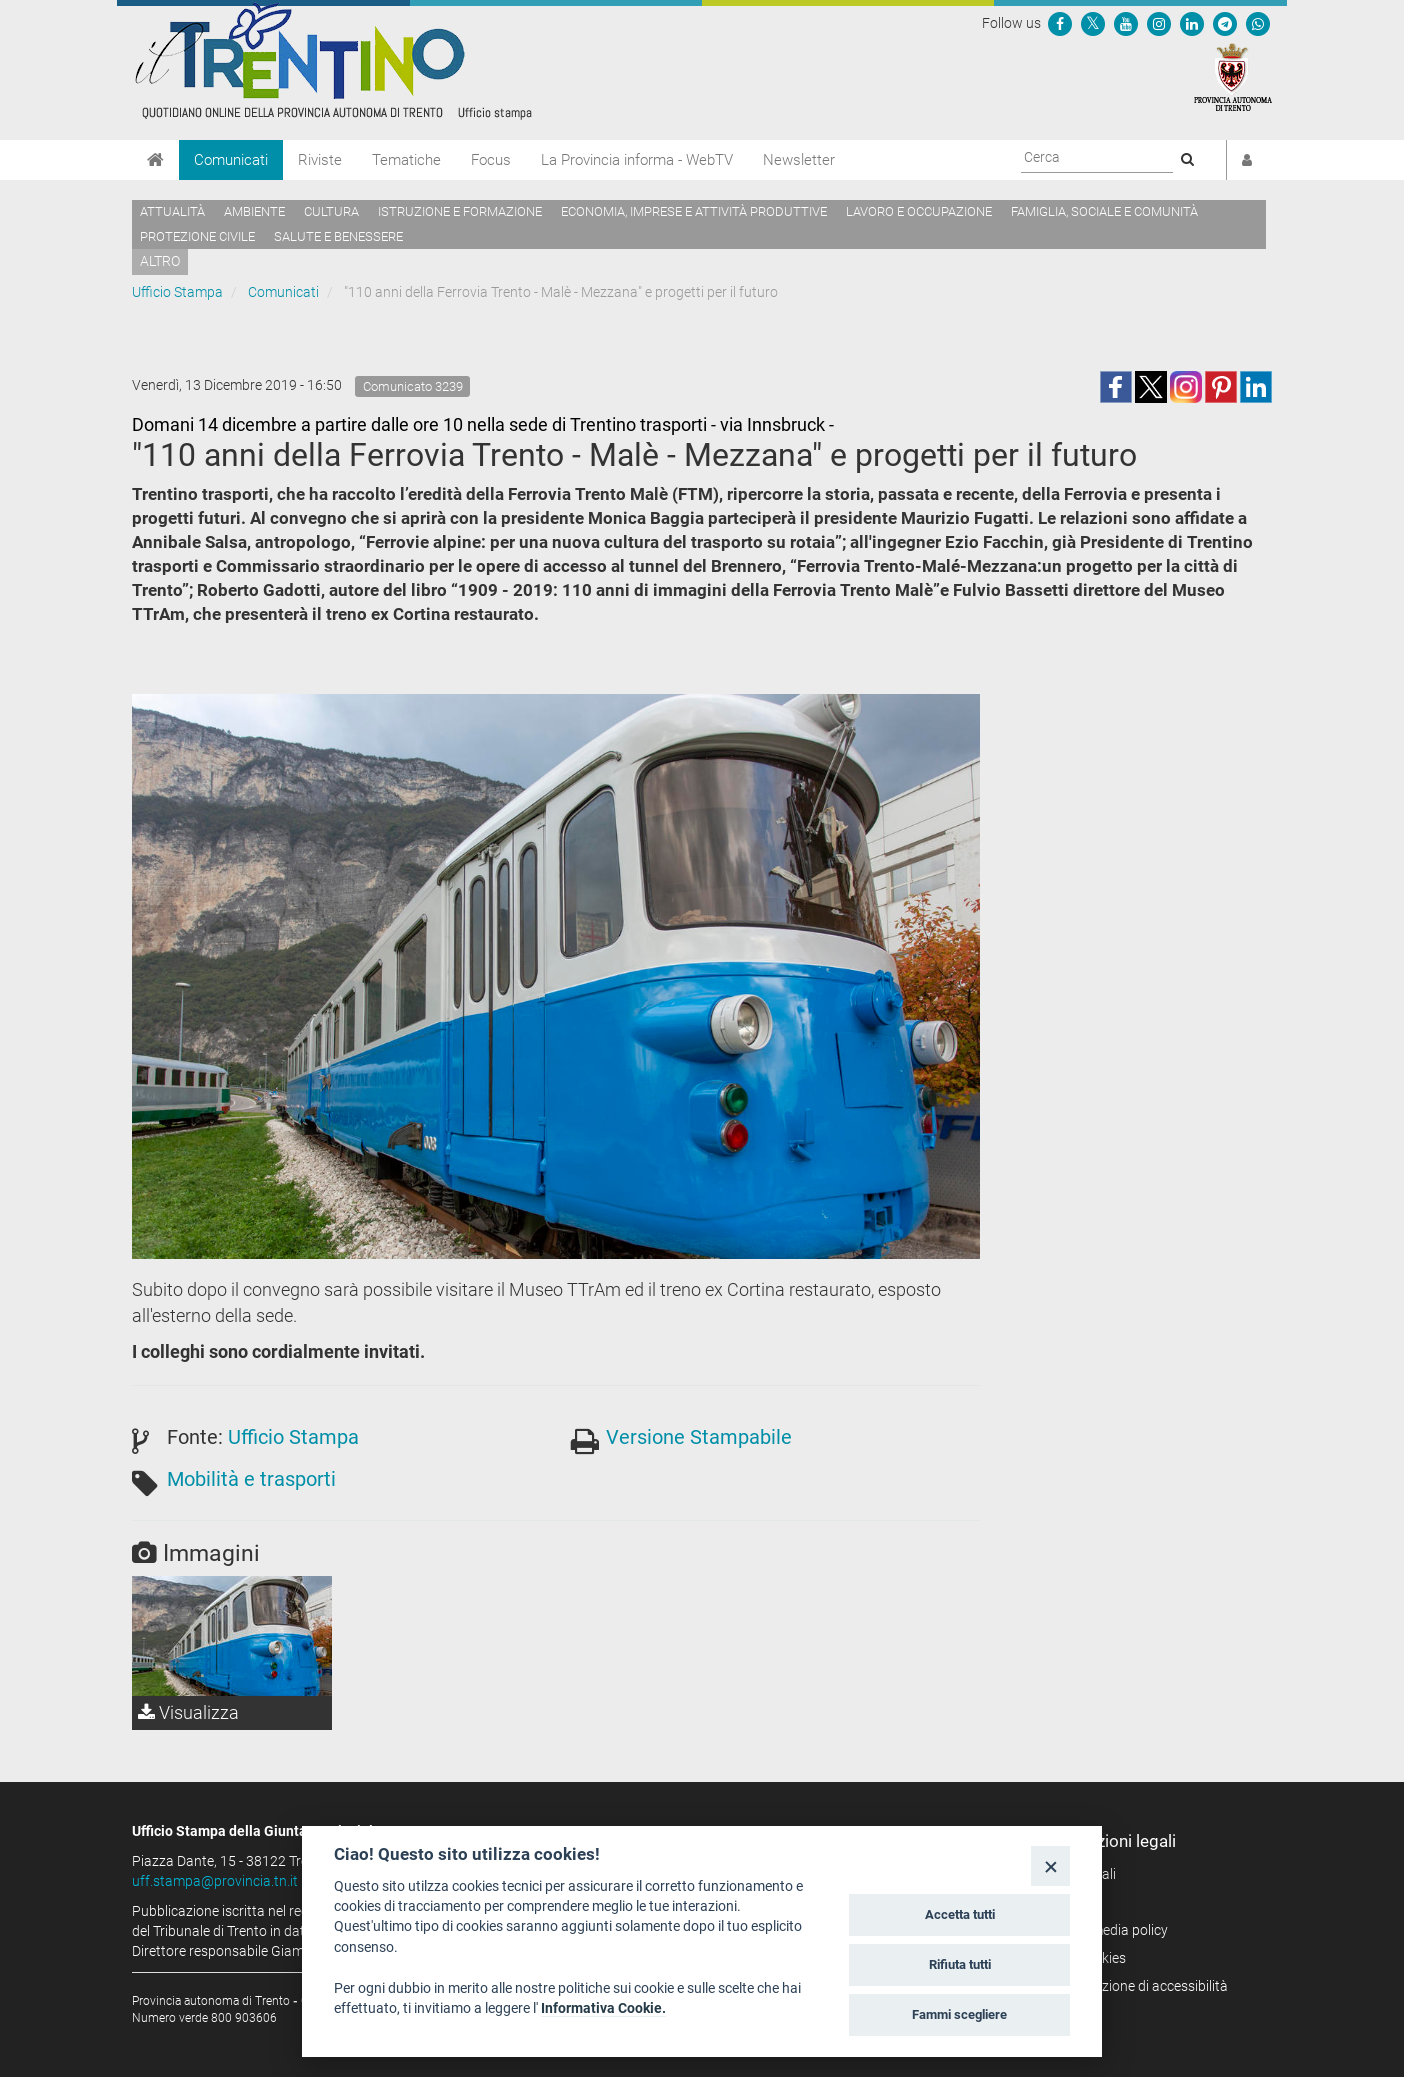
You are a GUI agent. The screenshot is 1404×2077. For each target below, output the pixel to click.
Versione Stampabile (699, 1437)
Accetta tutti (960, 1914)
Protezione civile (197, 236)
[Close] (1050, 1865)
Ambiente (254, 211)
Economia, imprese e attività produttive (694, 211)
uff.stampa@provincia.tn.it (215, 1881)
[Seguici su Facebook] (1060, 23)
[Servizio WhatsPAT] (1258, 23)
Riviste (320, 160)
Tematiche (406, 160)
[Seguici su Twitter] (1093, 23)
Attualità (172, 211)
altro (160, 261)
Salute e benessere (338, 236)
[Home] (155, 160)
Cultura (331, 211)
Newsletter (799, 160)
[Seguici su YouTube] (1126, 23)
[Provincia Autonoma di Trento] (1233, 76)
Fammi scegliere (959, 2014)
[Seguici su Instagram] (1159, 23)
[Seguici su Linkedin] (1192, 23)
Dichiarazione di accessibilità (1139, 1986)
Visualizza (188, 1712)
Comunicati (231, 160)
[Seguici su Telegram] (1225, 23)
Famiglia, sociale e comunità (1104, 211)
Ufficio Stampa (177, 292)
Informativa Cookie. (603, 2008)
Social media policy (1109, 1930)
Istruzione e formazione (460, 211)
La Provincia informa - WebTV (637, 160)
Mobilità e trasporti (251, 1479)
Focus (491, 160)
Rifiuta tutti (960, 1964)
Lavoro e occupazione (919, 211)
